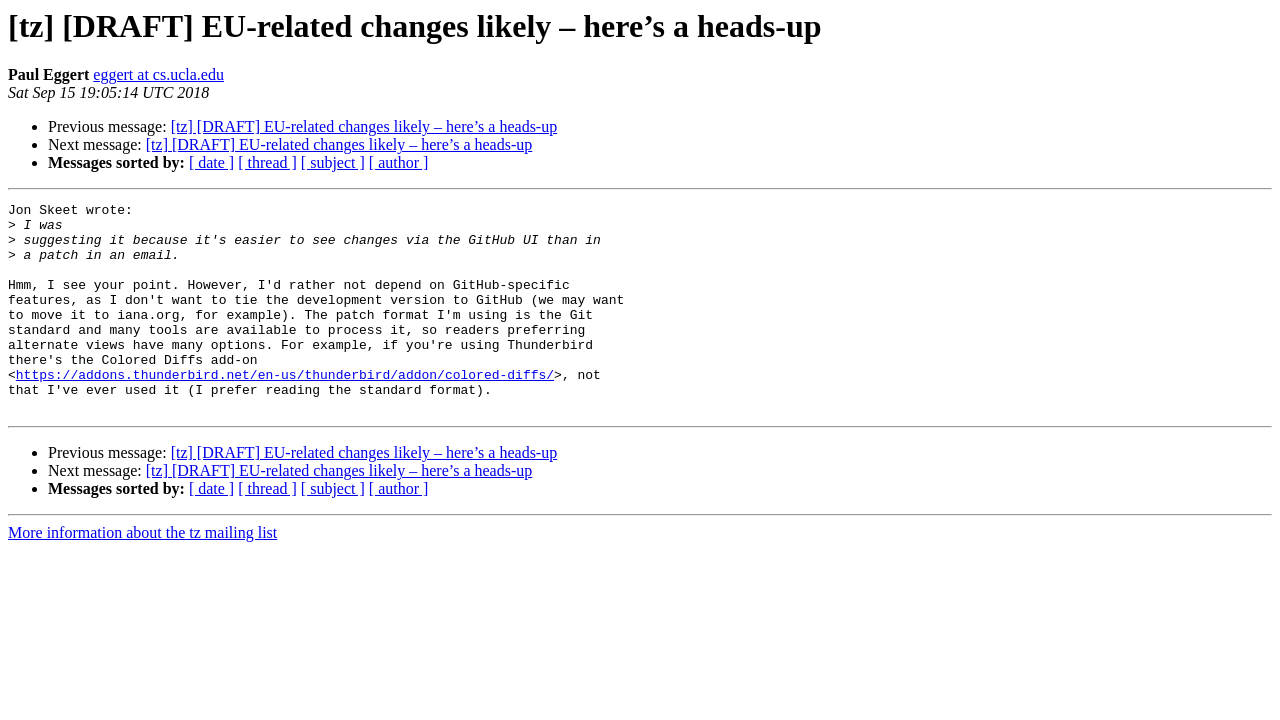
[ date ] (211, 162)
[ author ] (399, 162)
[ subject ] (333, 162)
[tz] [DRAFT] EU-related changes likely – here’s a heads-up (364, 126)
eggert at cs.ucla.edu (158, 74)
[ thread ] (267, 162)
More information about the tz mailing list (142, 574)
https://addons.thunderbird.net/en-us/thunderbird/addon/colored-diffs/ (285, 410)
